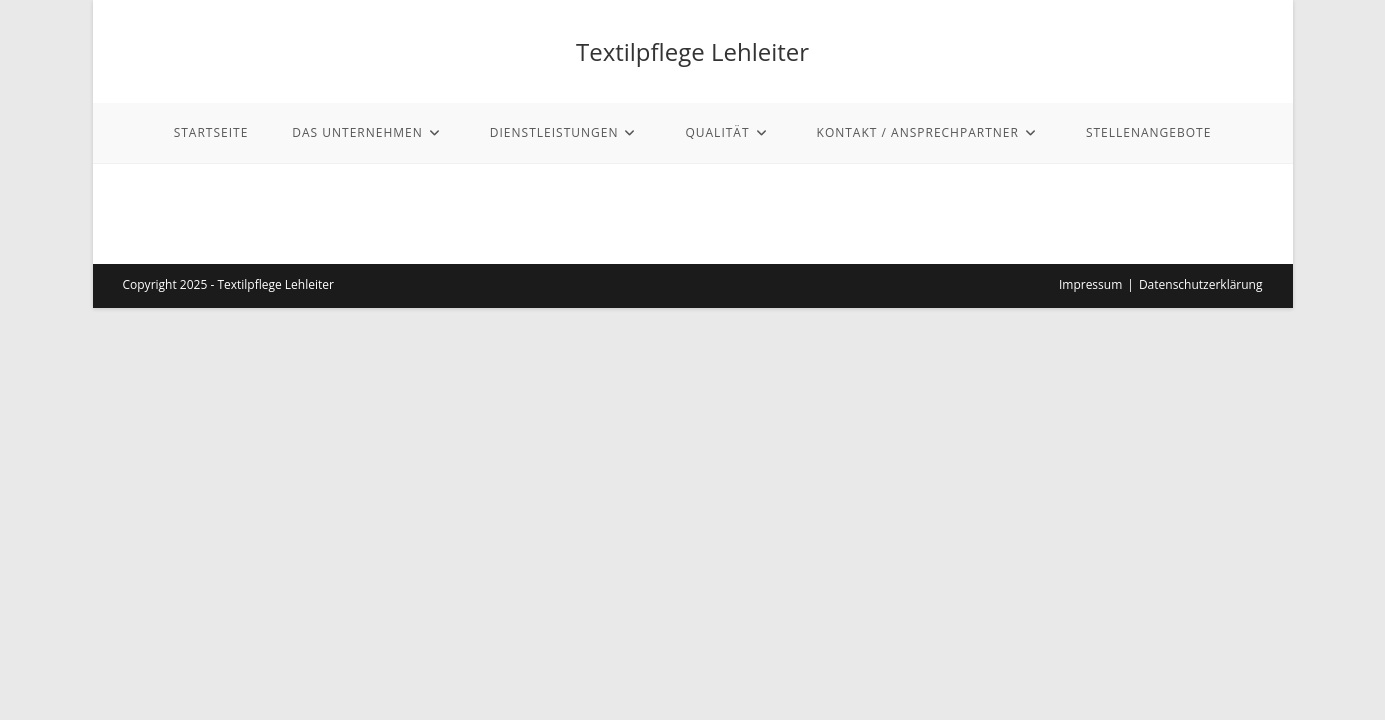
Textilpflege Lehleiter (692, 51)
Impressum (1090, 284)
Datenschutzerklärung (1201, 284)
